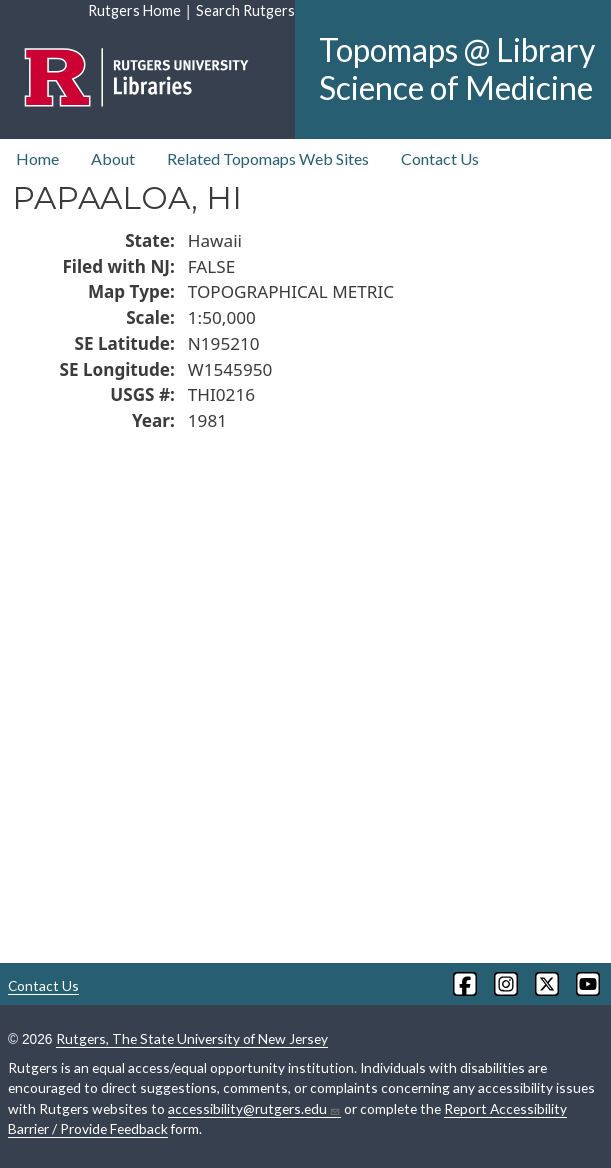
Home (37, 158)
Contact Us (440, 158)
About (113, 158)
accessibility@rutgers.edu (254, 1109)
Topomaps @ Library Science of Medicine (457, 68)
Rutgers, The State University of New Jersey (192, 1038)
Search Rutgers (245, 10)
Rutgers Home (134, 10)
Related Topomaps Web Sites (268, 158)
